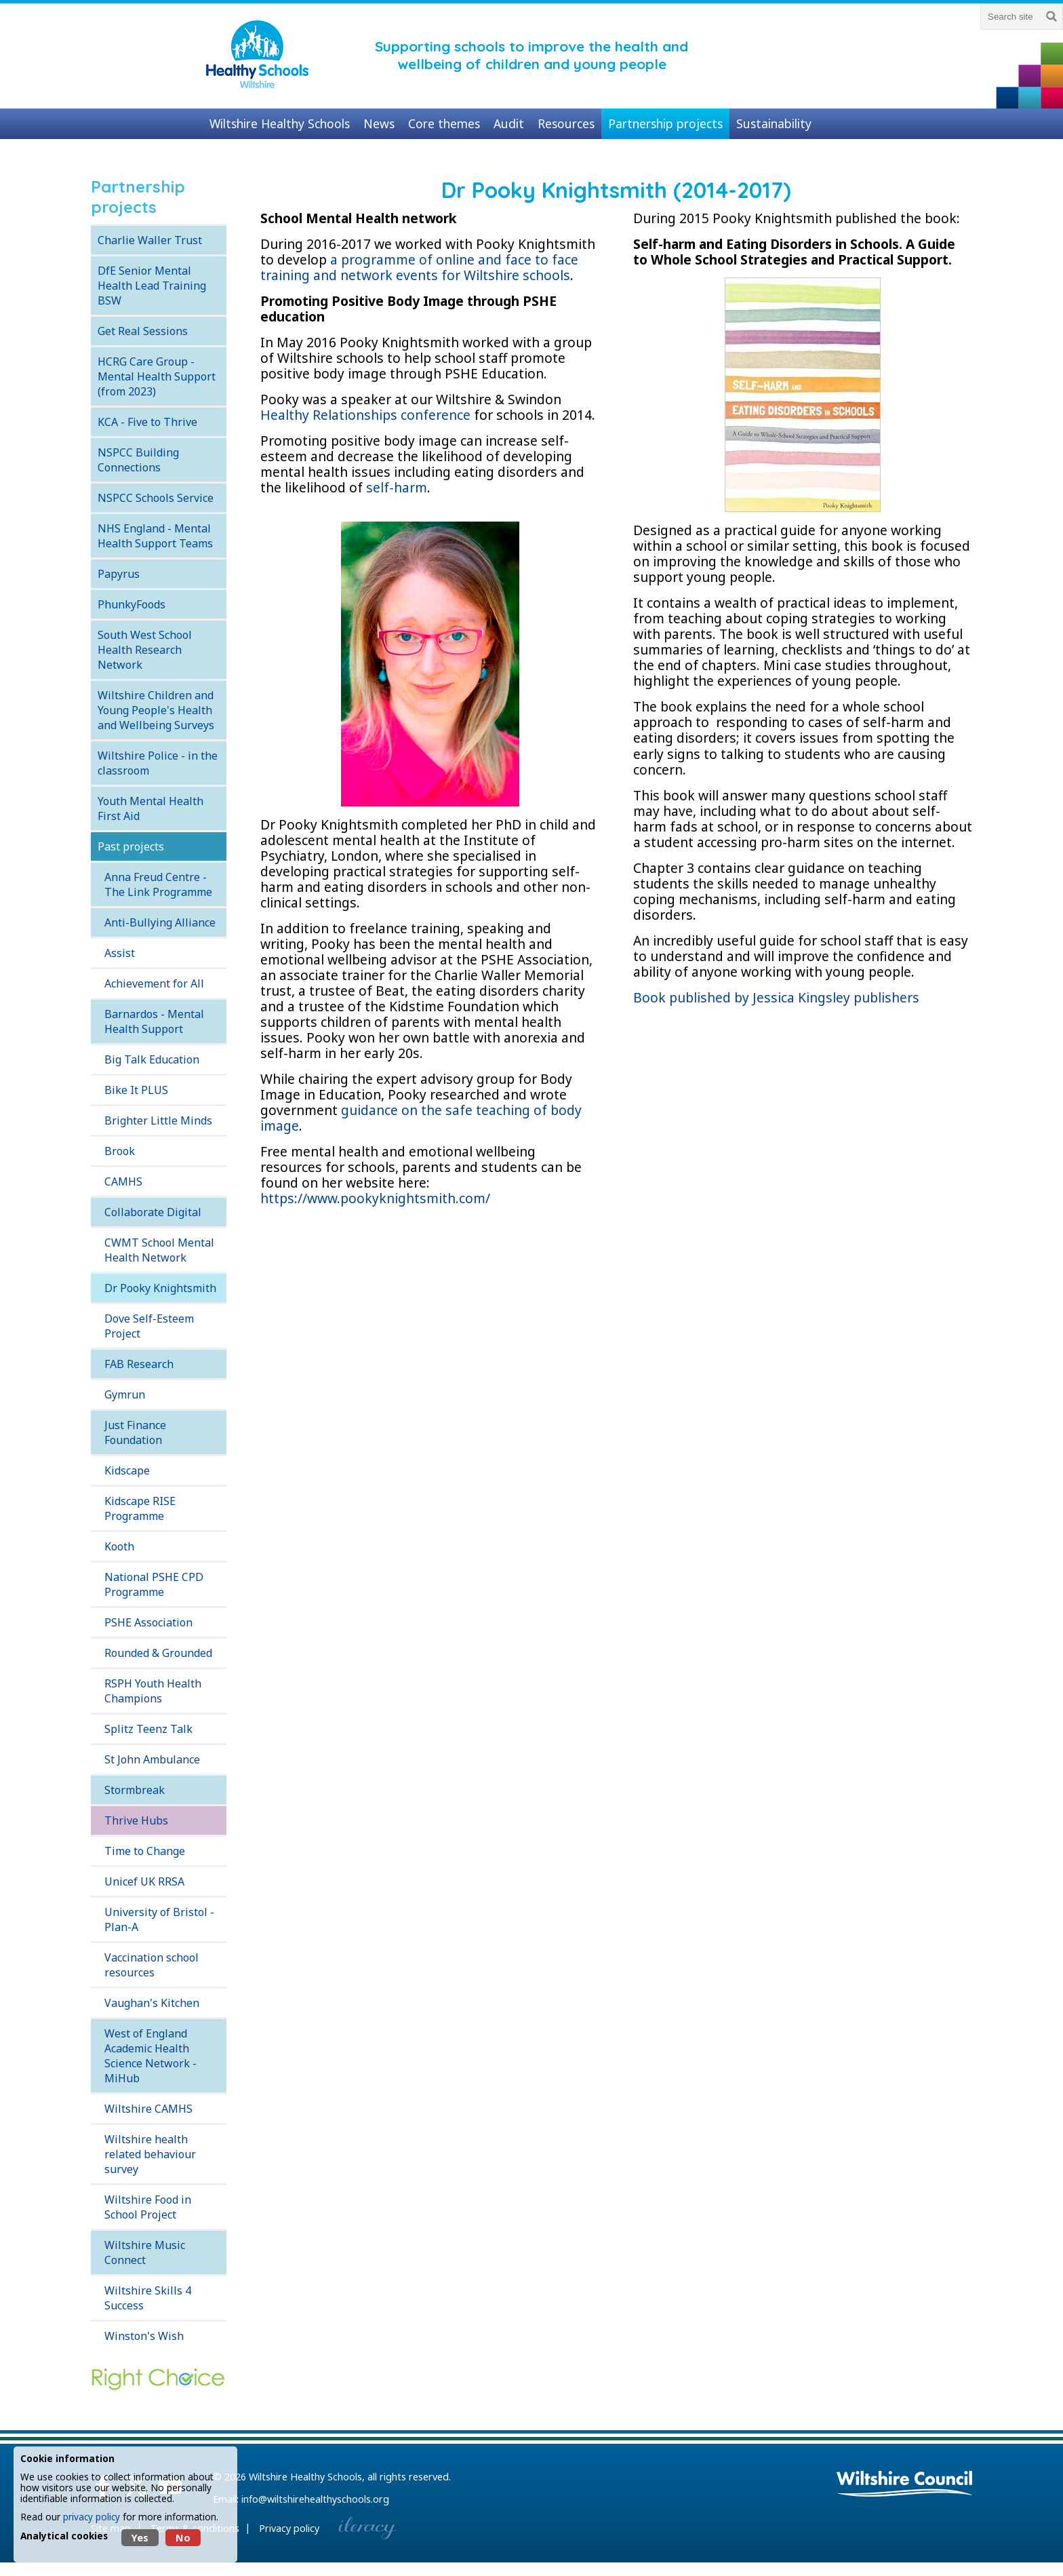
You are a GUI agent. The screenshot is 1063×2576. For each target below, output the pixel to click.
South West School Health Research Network (145, 649)
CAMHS (123, 1181)
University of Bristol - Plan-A (159, 1919)
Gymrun (124, 1394)
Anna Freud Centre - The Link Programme (158, 884)
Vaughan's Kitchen (151, 2002)
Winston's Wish (144, 2335)
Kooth (119, 1546)
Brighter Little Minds (158, 1120)
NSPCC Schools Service (156, 497)
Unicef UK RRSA (144, 1881)
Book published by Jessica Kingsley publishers (776, 997)
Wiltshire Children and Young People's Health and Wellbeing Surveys (156, 710)
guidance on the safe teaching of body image (421, 1118)
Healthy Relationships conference (367, 415)
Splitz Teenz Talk (148, 1728)
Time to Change (144, 1850)
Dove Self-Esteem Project (149, 1326)
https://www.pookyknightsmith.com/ (375, 1198)
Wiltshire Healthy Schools (305, 2476)
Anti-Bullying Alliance (160, 922)
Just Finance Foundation (135, 1432)
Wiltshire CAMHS (148, 2108)
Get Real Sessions (143, 331)
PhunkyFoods (131, 604)
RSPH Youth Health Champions (152, 1691)
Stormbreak (134, 1789)
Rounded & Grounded (158, 1652)
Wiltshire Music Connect (144, 2252)
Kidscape (127, 1470)
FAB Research (139, 1364)
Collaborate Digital (152, 1212)
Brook (119, 1151)
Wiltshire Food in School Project (147, 2207)
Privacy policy (289, 2528)
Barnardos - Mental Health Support (154, 1021)
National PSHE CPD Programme (153, 1584)
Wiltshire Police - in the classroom (158, 763)
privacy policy (91, 2516)
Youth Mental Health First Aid (150, 808)
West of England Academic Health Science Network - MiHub (150, 2056)
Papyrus (119, 573)
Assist (119, 952)
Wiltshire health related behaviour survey (150, 2154)
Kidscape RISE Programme (140, 1508)
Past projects (131, 846)
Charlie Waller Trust (150, 240)
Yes (140, 2537)
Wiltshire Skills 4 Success (147, 2298)
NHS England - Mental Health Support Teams (155, 536)
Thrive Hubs (136, 1820)
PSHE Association (148, 1622)
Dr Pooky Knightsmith (160, 1288)
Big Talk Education (151, 1059)
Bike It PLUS (136, 1089)
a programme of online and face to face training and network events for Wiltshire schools (419, 267)
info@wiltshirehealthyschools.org (315, 2499)
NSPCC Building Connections (138, 460)
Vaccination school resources (151, 1965)
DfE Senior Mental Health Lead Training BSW (152, 285)
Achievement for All (154, 983)
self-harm (396, 487)
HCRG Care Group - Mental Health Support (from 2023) (157, 376)
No (183, 2537)
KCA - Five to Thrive (147, 421)
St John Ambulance (152, 1759)
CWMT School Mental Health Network (159, 1250)
